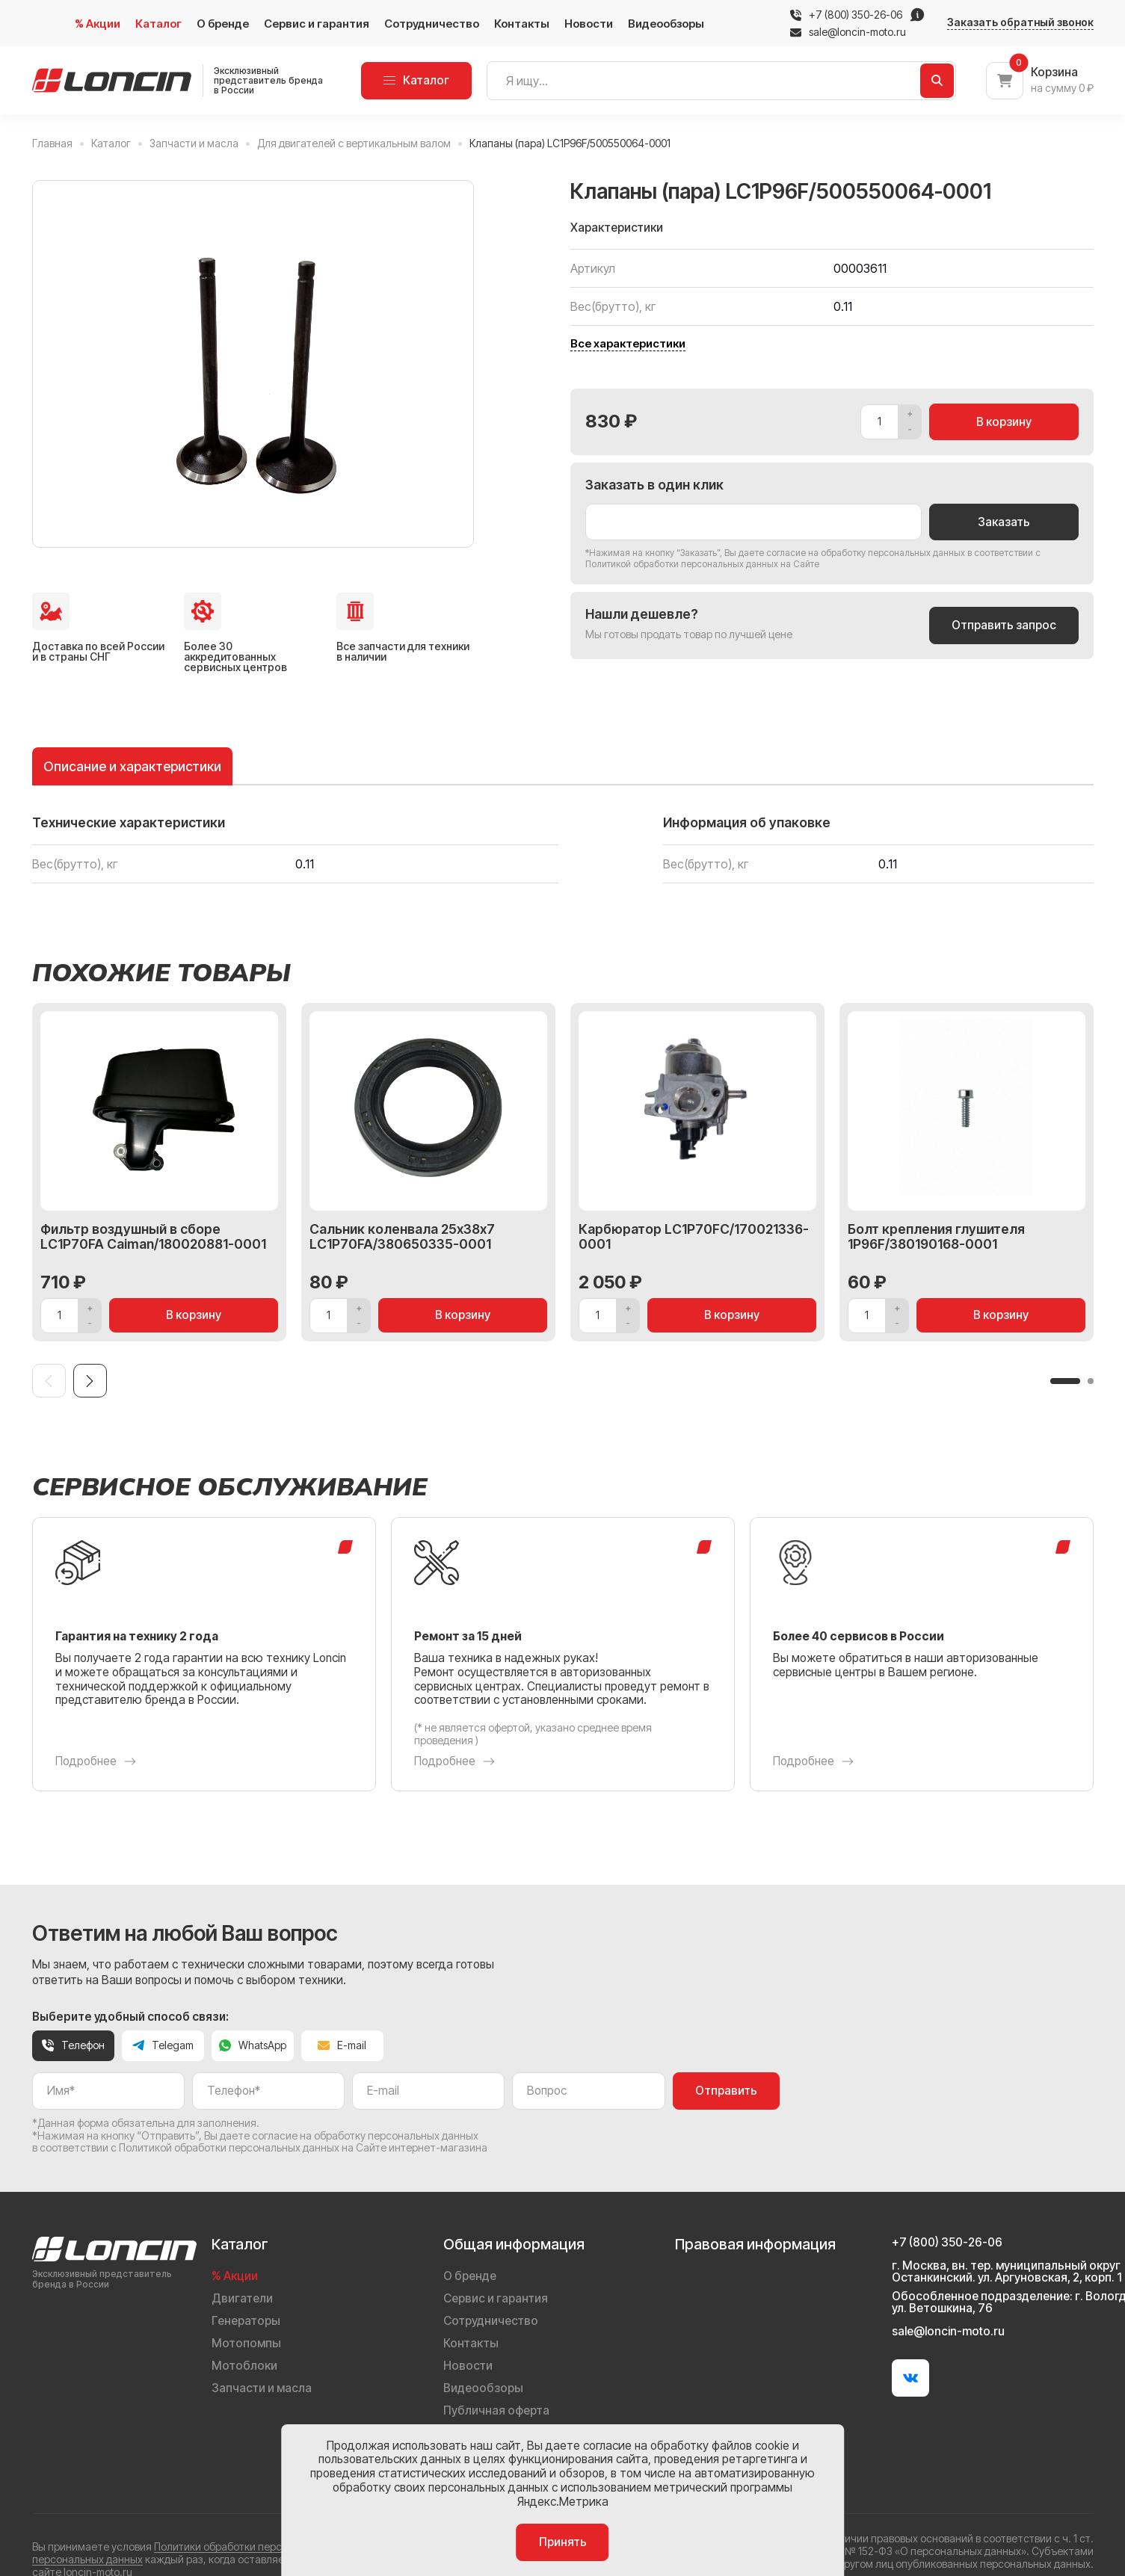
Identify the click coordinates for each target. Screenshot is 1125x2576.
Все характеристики (627, 343)
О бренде (223, 23)
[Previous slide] (49, 1380)
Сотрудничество (431, 23)
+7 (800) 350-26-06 (855, 15)
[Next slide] (90, 1380)
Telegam (163, 2045)
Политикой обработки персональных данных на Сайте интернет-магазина (303, 2147)
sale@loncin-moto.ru (848, 32)
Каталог (158, 23)
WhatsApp (252, 2045)
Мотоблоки (244, 2366)
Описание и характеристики (132, 766)
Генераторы (246, 2321)
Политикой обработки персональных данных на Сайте (702, 563)
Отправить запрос (1004, 625)
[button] (1065, 1381)
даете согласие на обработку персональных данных (852, 552)
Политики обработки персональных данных (261, 2546)
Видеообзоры (666, 23)
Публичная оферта (496, 2410)
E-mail (342, 2045)
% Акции (97, 23)
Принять (563, 2542)
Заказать (1004, 522)
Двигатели (242, 2298)
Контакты (521, 23)
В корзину (1004, 422)
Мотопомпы (246, 2343)
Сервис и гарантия (316, 23)
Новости (588, 23)
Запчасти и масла (262, 2388)
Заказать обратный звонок (1020, 22)
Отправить (726, 2091)
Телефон (73, 2045)
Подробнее (95, 1761)
